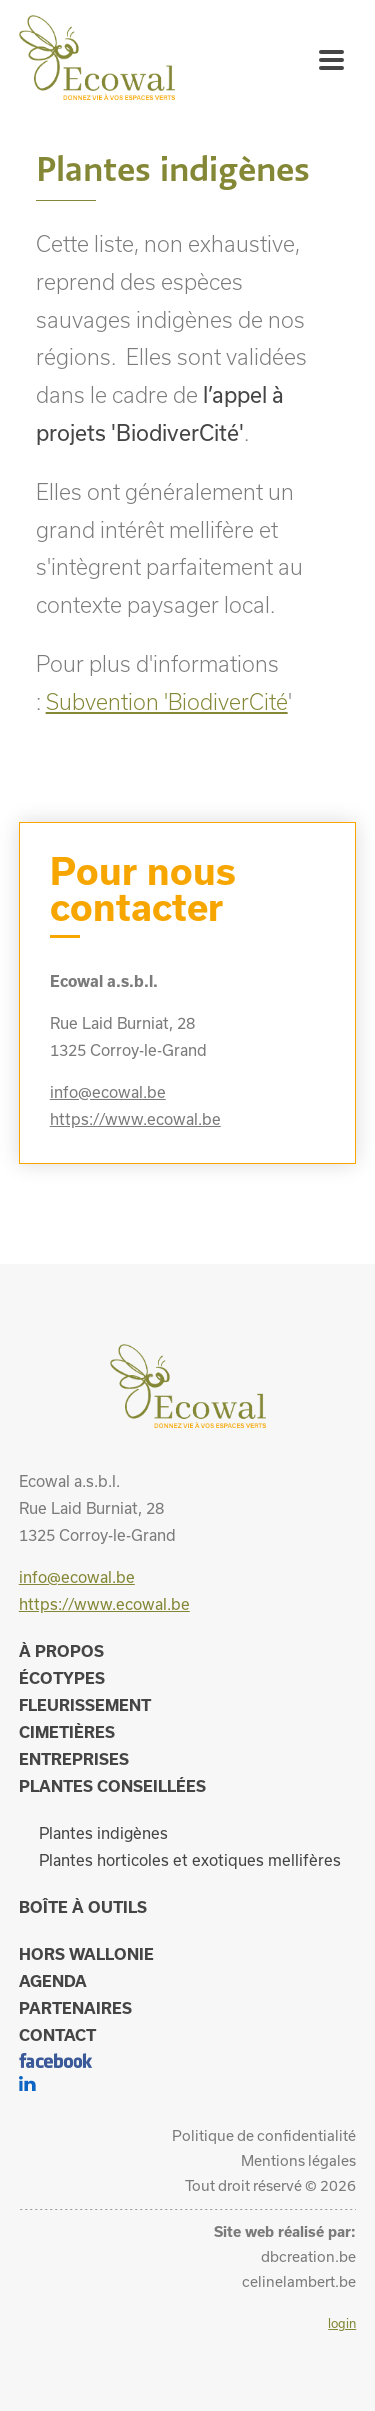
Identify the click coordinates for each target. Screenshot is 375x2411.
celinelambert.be (299, 2281)
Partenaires (75, 2008)
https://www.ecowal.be (135, 1119)
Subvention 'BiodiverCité (167, 701)
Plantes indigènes (103, 1833)
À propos (61, 1651)
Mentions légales (298, 2160)
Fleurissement (85, 1705)
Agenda (53, 1981)
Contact (57, 2035)
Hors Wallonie (86, 1954)
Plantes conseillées (112, 1786)
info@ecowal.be (108, 1092)
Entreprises (74, 1759)
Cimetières (67, 1732)
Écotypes (62, 1678)
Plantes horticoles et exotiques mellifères (190, 1860)
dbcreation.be (308, 2256)
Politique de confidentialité (264, 2135)
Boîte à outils (83, 1907)
